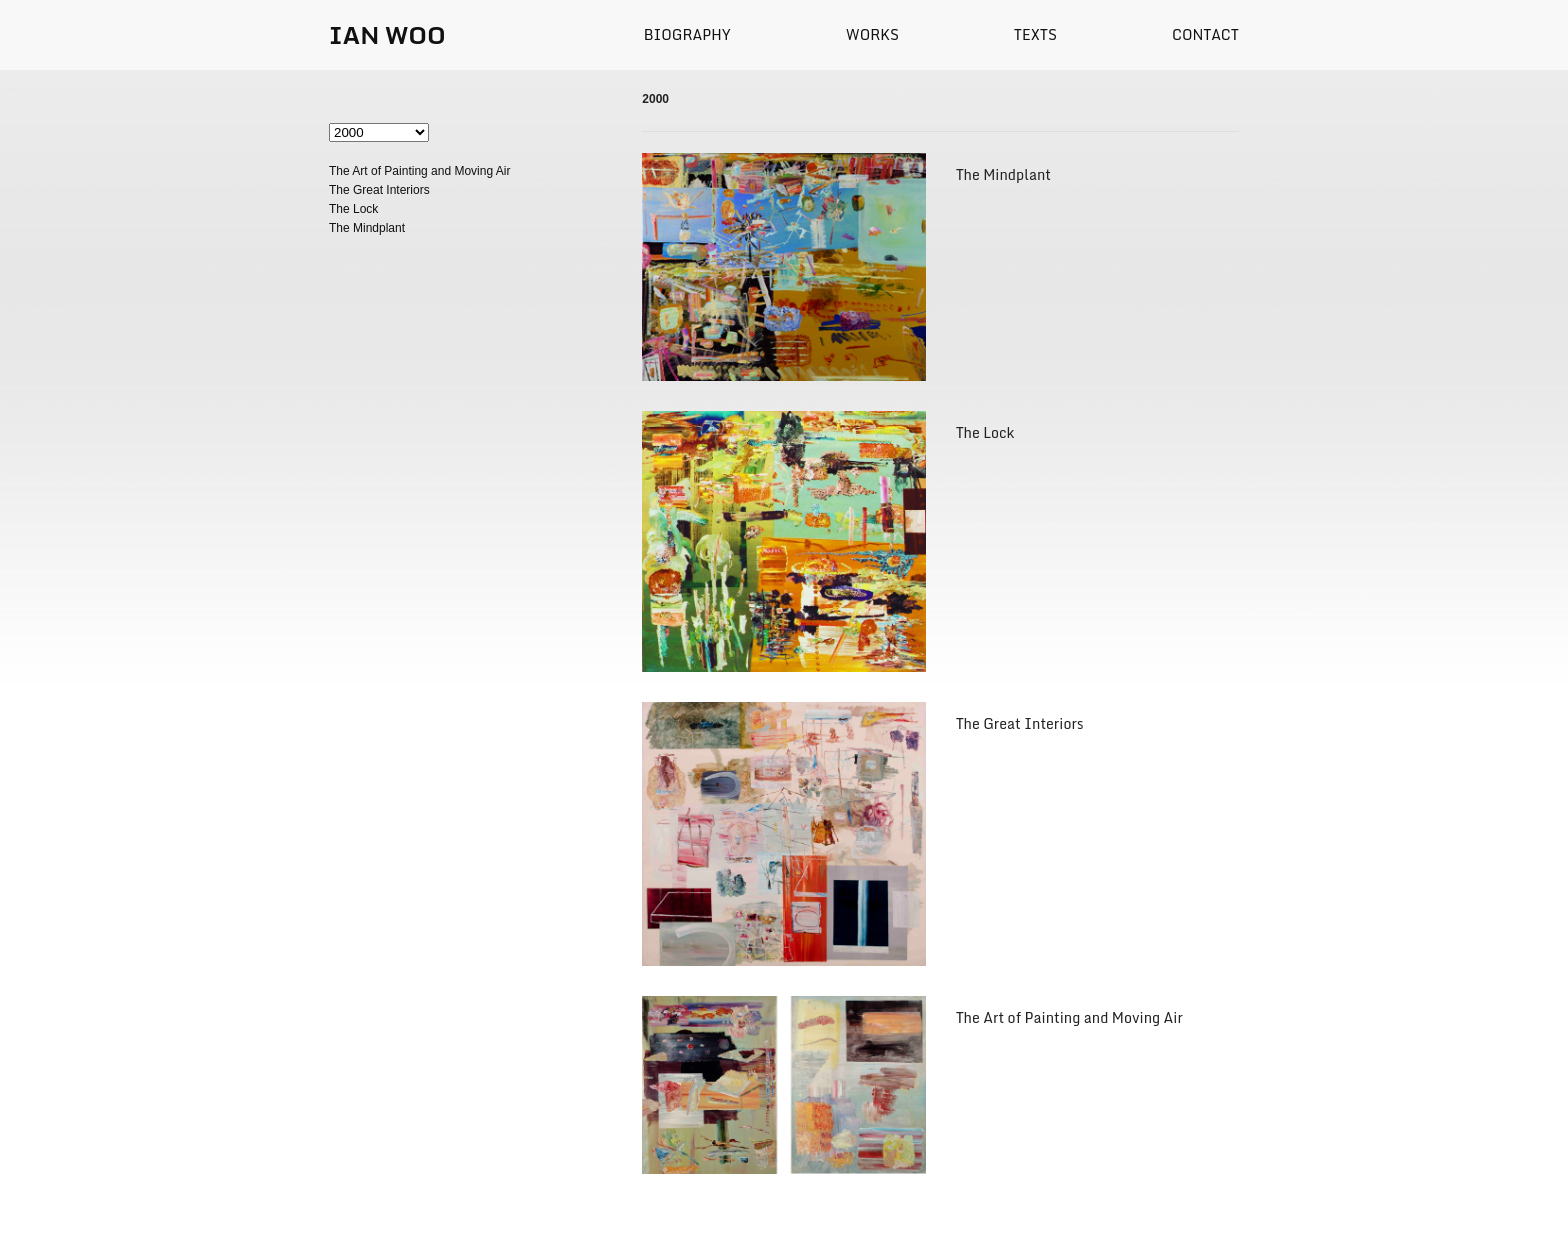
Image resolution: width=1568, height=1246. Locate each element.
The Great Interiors (379, 190)
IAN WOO (387, 34)
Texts (1035, 34)
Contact (1205, 34)
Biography (687, 34)
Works (872, 34)
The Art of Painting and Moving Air (419, 171)
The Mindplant (367, 228)
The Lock (353, 209)
